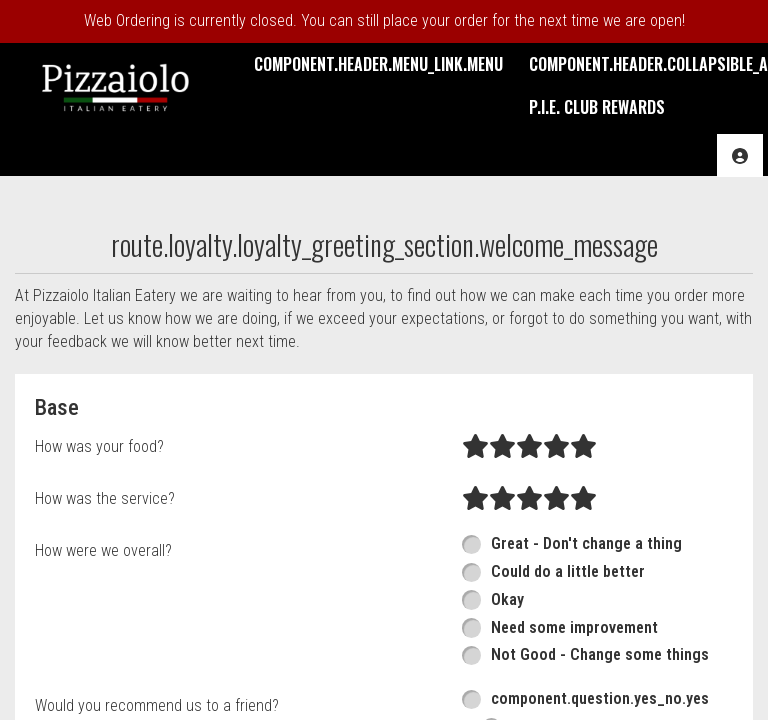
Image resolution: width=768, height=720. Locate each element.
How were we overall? (103, 550)
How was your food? (99, 446)
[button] (115, 85)
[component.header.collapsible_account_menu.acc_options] (740, 155)
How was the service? (105, 498)
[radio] (475, 447)
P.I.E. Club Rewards (597, 107)
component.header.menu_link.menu (378, 64)
